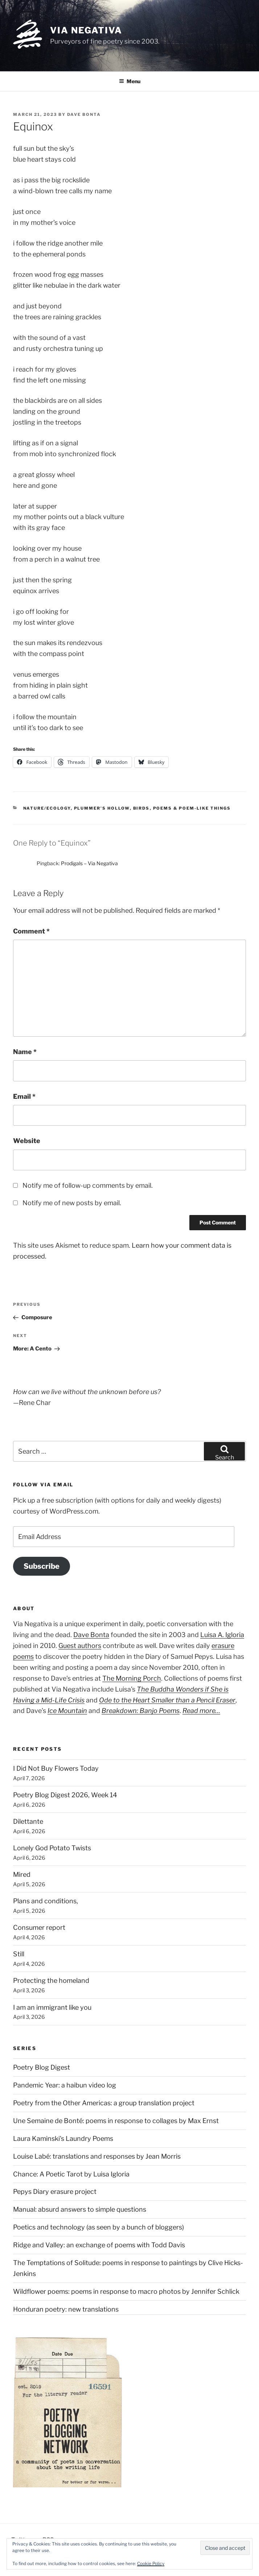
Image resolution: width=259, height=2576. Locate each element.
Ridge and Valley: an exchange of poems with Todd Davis (99, 2245)
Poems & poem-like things (192, 808)
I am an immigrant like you (52, 2007)
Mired (21, 1874)
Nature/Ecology (47, 808)
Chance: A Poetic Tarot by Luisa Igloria (71, 2174)
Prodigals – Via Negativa (89, 863)
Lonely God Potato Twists (52, 1848)
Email (24, 1096)
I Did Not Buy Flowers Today (56, 1768)
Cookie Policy (150, 2563)
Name (25, 1052)
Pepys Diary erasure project (54, 2191)
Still (18, 1954)
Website (26, 1141)
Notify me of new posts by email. (71, 1203)
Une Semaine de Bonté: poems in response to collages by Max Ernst (116, 2121)
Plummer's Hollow (102, 808)
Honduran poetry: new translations (66, 2309)
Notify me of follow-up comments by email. (87, 1185)
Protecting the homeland (51, 1980)
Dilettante (28, 1821)
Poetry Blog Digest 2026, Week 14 (65, 1795)
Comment (31, 931)
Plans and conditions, (45, 1901)
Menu (129, 81)
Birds (141, 808)
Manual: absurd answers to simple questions (79, 2209)
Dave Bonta (84, 114)
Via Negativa (86, 30)
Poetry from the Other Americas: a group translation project (103, 2103)
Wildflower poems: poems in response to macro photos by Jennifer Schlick (126, 2291)
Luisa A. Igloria (222, 1635)
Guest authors (79, 1645)
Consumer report (39, 1927)
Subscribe (41, 1566)
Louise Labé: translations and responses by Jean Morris (97, 2156)
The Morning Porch (131, 1678)
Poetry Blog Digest (41, 2067)
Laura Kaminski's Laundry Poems (63, 2138)
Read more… (201, 1710)
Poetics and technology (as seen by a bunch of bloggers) (98, 2227)
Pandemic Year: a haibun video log (64, 2085)
